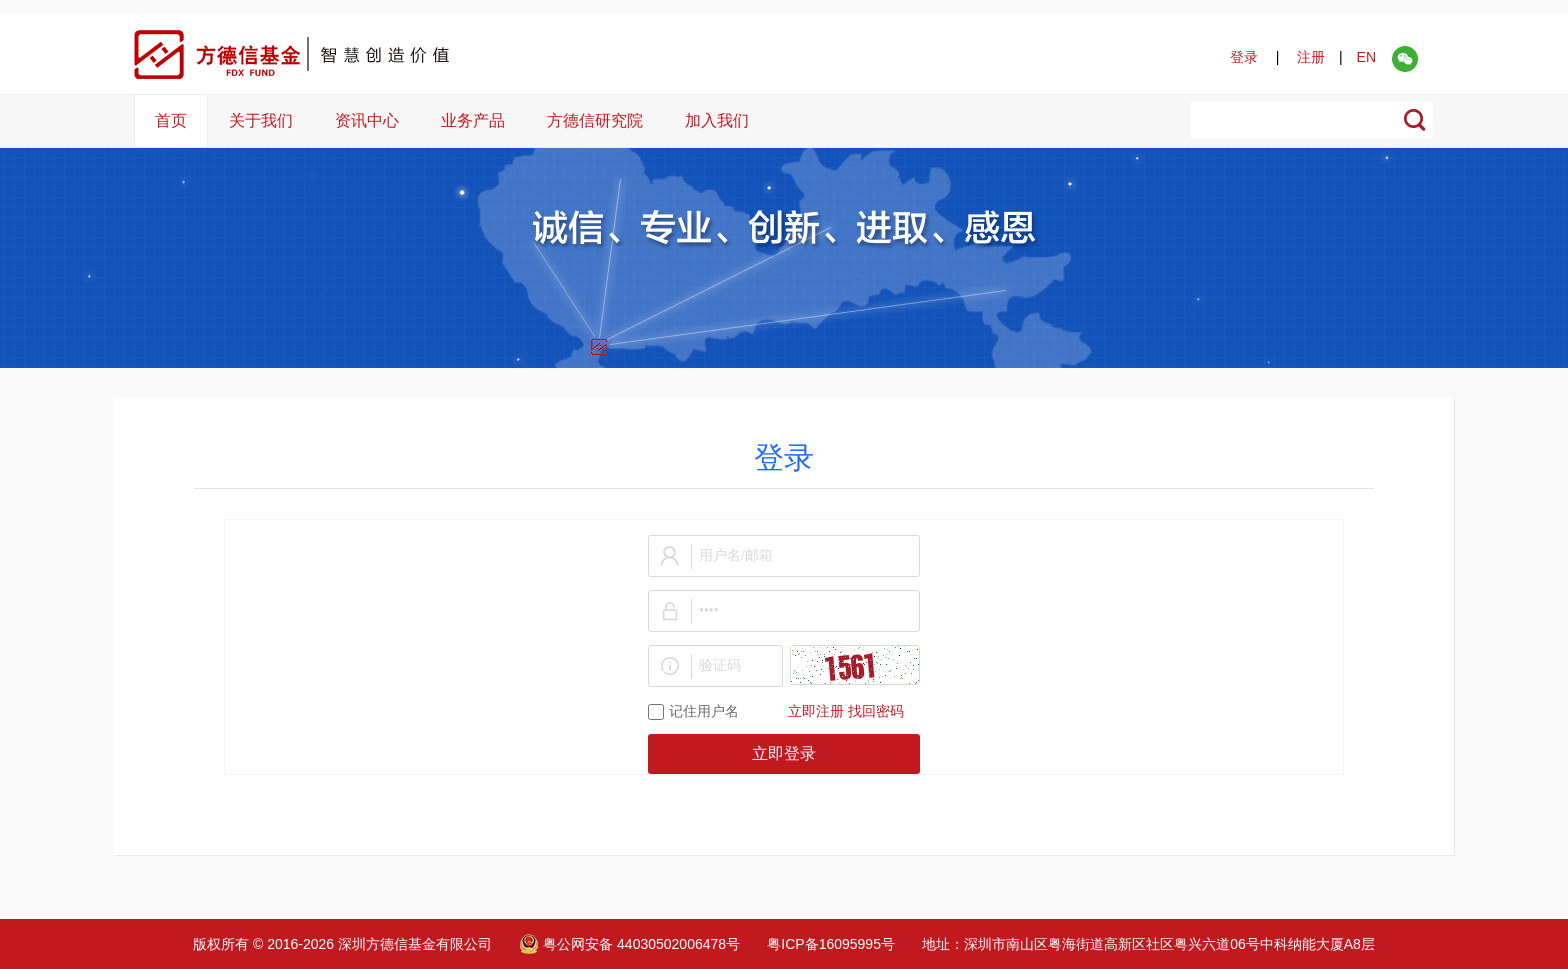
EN (1366, 57)
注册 (1311, 57)
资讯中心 (367, 120)
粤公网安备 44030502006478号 (629, 944)
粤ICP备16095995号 (831, 944)
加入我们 (717, 120)
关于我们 (261, 120)
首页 (171, 120)
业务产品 (473, 120)
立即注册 (816, 711)
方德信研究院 (595, 120)
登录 (1244, 57)
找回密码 (876, 711)
